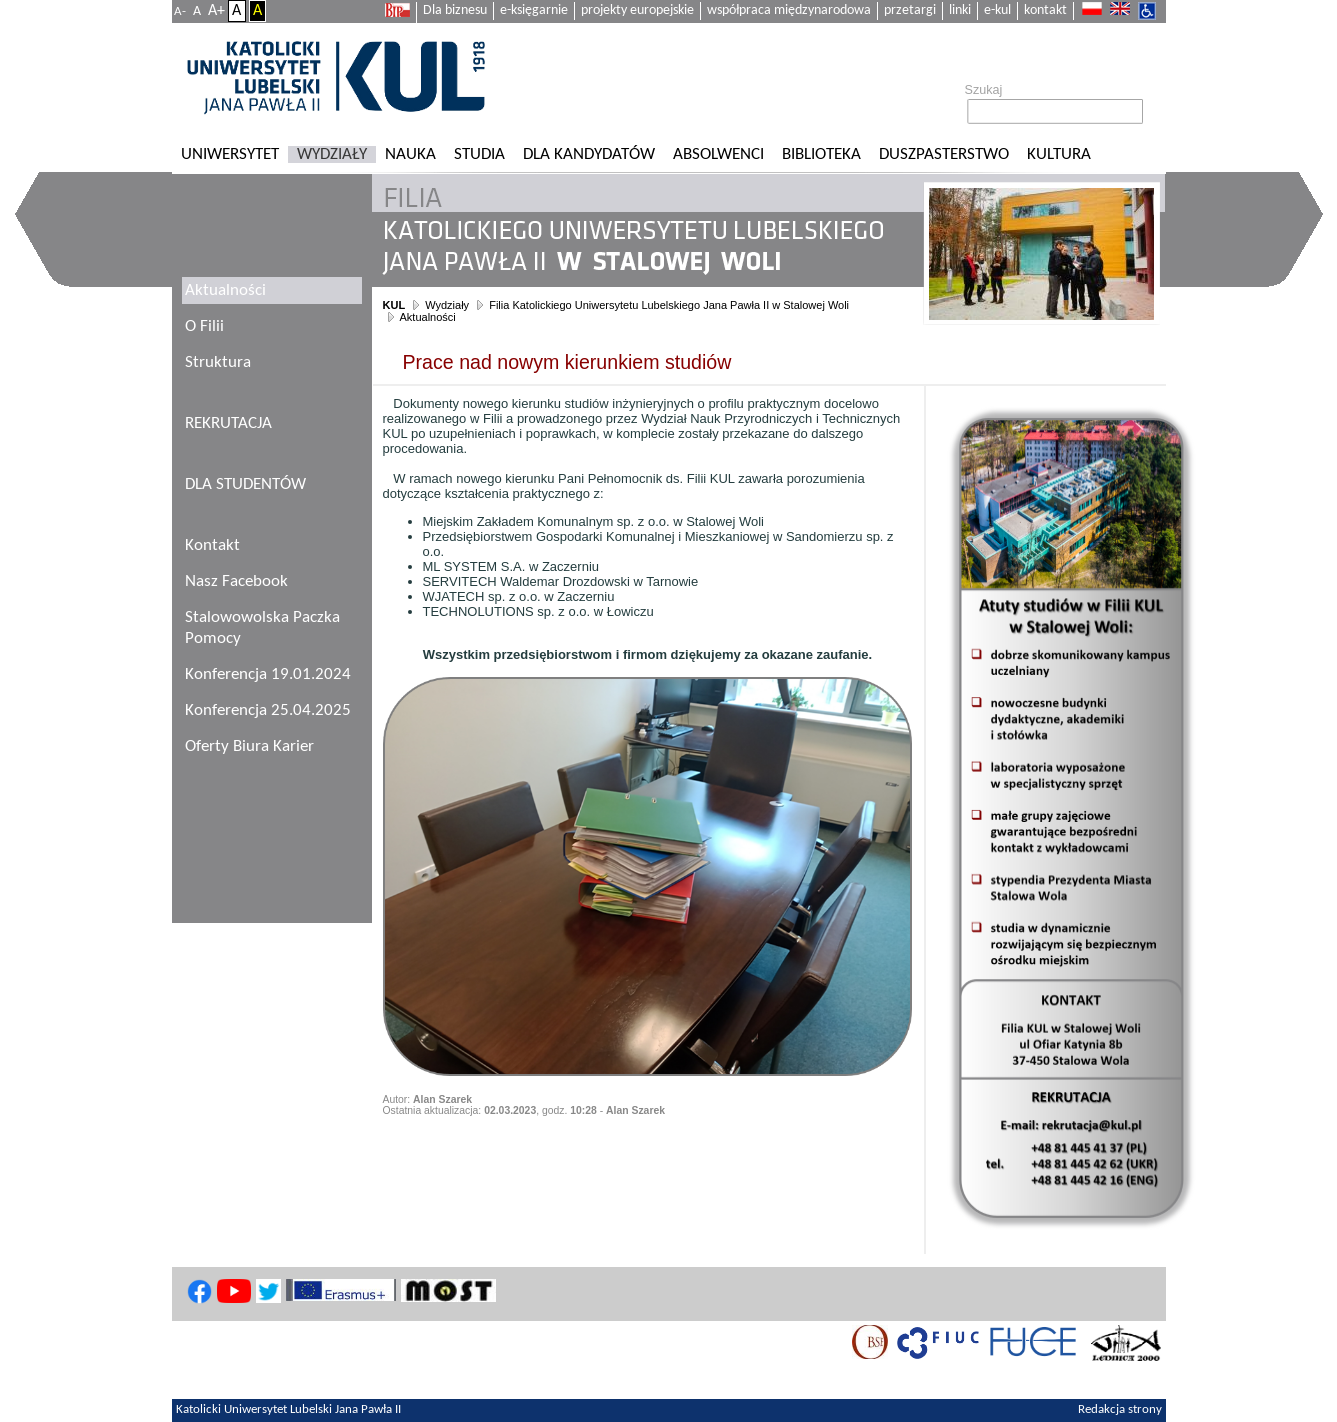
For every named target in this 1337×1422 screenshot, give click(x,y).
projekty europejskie (637, 10)
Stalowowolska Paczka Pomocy (262, 628)
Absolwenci (718, 154)
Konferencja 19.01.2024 (268, 674)
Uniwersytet (230, 154)
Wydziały (332, 154)
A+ (216, 11)
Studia (479, 154)
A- (180, 11)
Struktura (218, 362)
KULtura (1059, 154)
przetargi (910, 10)
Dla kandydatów (589, 154)
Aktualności (428, 317)
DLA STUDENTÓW (245, 484)
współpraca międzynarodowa (789, 10)
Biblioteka (821, 154)
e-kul (997, 10)
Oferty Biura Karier (249, 746)
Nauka (410, 154)
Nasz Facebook (236, 581)
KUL (394, 305)
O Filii (204, 326)
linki (960, 10)
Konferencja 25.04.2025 (268, 710)
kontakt (1045, 10)
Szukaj (984, 90)
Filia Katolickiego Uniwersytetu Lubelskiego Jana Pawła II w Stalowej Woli (669, 305)
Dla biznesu (455, 10)
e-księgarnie (534, 10)
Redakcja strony (1120, 1410)
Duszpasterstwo (944, 154)
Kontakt (212, 545)
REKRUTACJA (228, 423)
